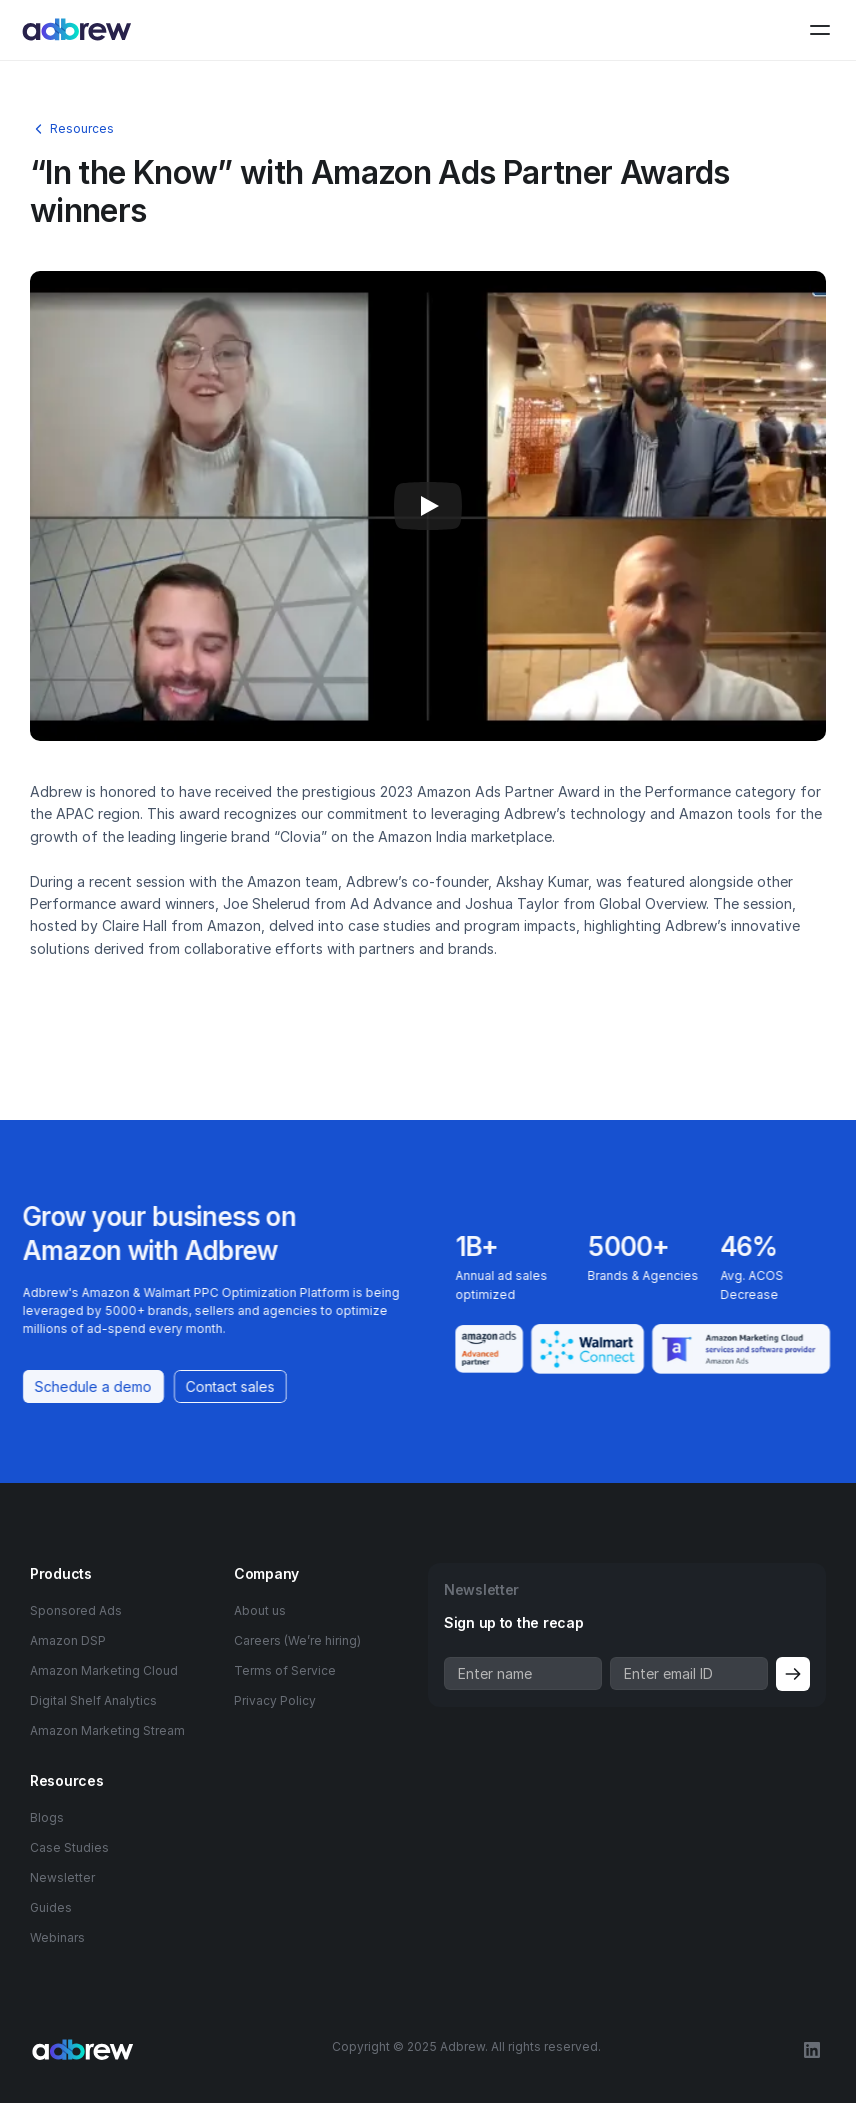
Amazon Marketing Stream (107, 1730)
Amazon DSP (68, 1640)
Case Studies (69, 1847)
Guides (51, 1907)
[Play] (428, 506)
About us (260, 1610)
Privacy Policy (275, 1700)
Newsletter (62, 1877)
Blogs (47, 1817)
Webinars (57, 1937)
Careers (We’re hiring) (297, 1640)
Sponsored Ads (76, 1610)
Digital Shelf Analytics (93, 1700)
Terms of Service (285, 1670)
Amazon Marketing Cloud (104, 1670)
